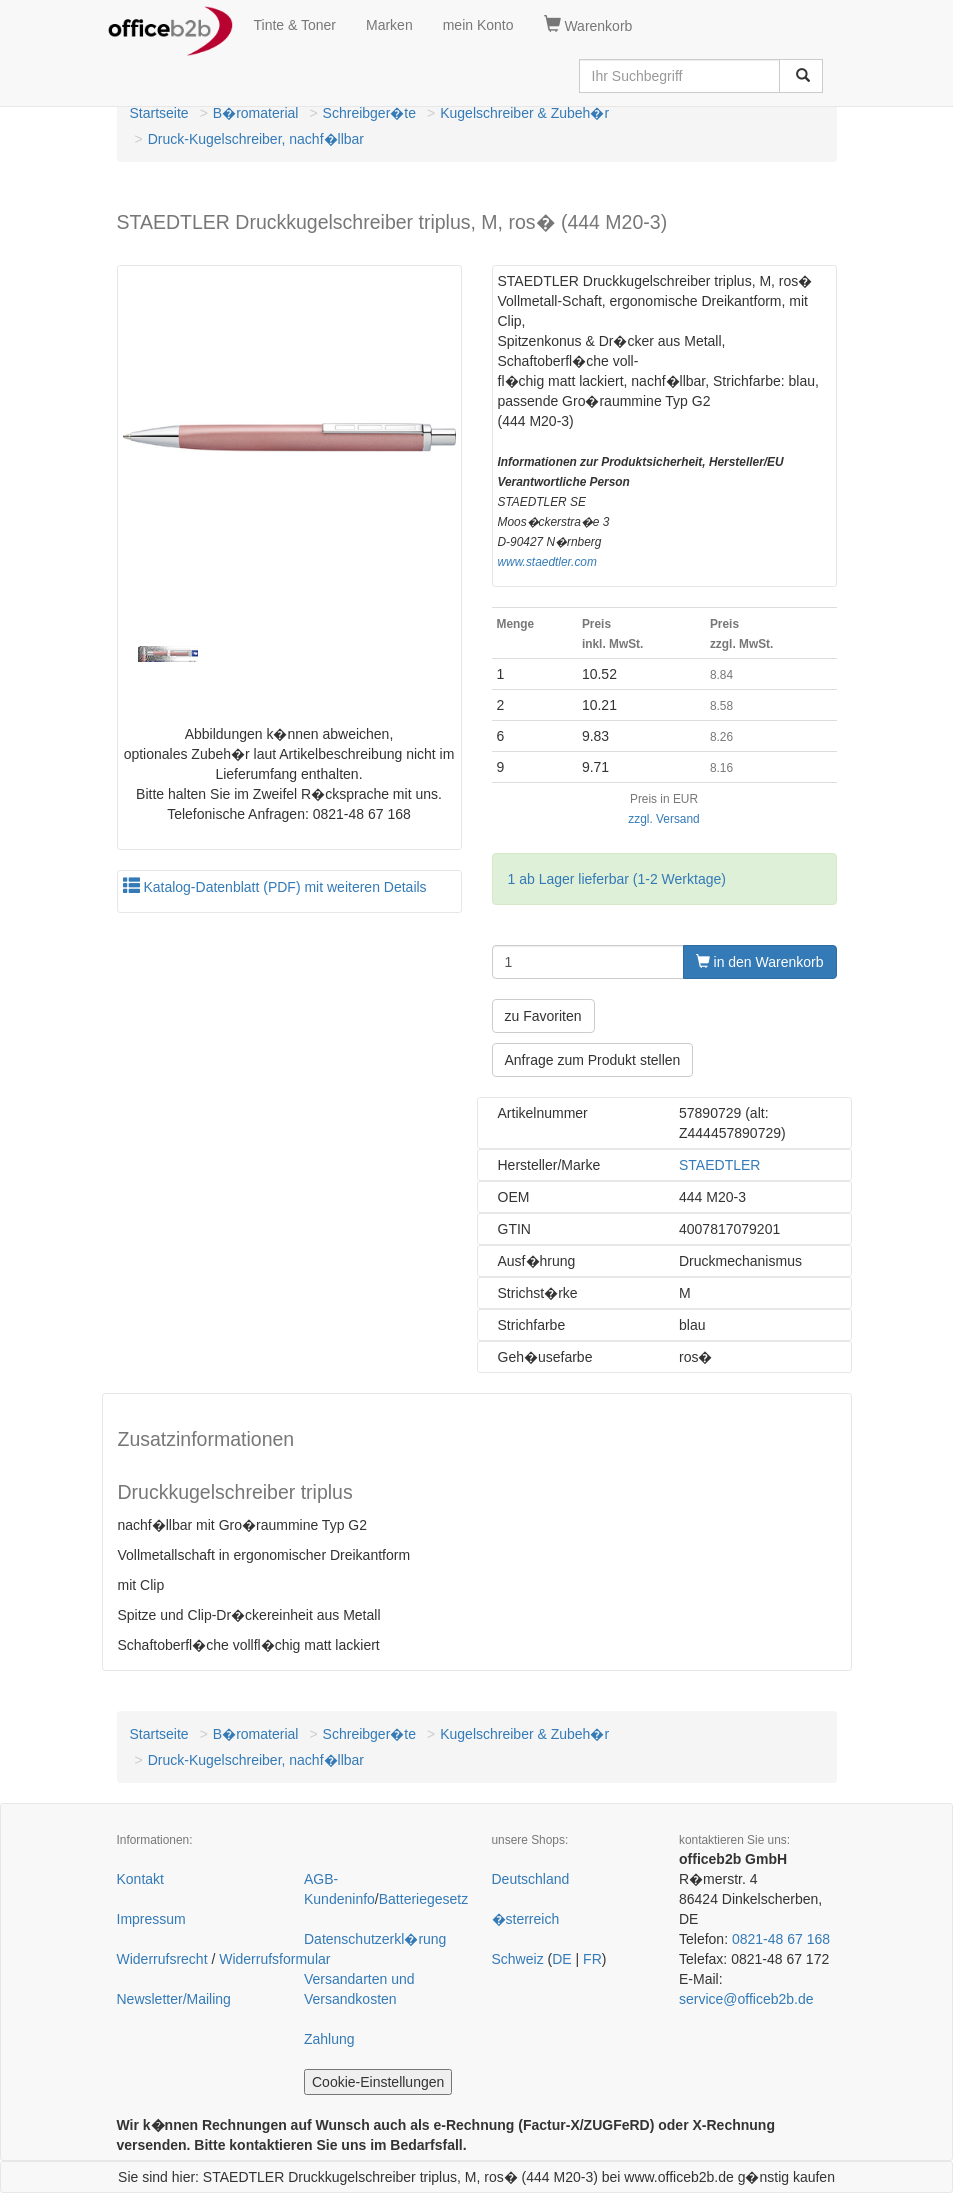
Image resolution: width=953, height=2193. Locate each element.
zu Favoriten (543, 1016)
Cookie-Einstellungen (378, 2082)
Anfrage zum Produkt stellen (593, 1060)
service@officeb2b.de (746, 1999)
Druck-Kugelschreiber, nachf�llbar (256, 139)
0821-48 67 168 (781, 1939)
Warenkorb (588, 25)
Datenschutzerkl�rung (375, 1939)
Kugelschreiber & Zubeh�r (524, 113)
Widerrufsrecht (162, 1959)
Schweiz (518, 1959)
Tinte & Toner (295, 25)
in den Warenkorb (760, 962)
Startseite (159, 113)
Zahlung (329, 2039)
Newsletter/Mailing (174, 1999)
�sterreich (526, 1919)
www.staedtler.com (547, 562)
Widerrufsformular (274, 1959)
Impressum (151, 1919)
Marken (389, 25)
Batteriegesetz (424, 1899)
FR (592, 1959)
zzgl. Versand (663, 819)
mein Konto (478, 25)
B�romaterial (256, 113)
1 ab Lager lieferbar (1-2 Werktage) (617, 879)
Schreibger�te (369, 113)
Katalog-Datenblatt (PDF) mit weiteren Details (275, 887)
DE (561, 1959)
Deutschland (531, 1879)
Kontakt (140, 1879)
